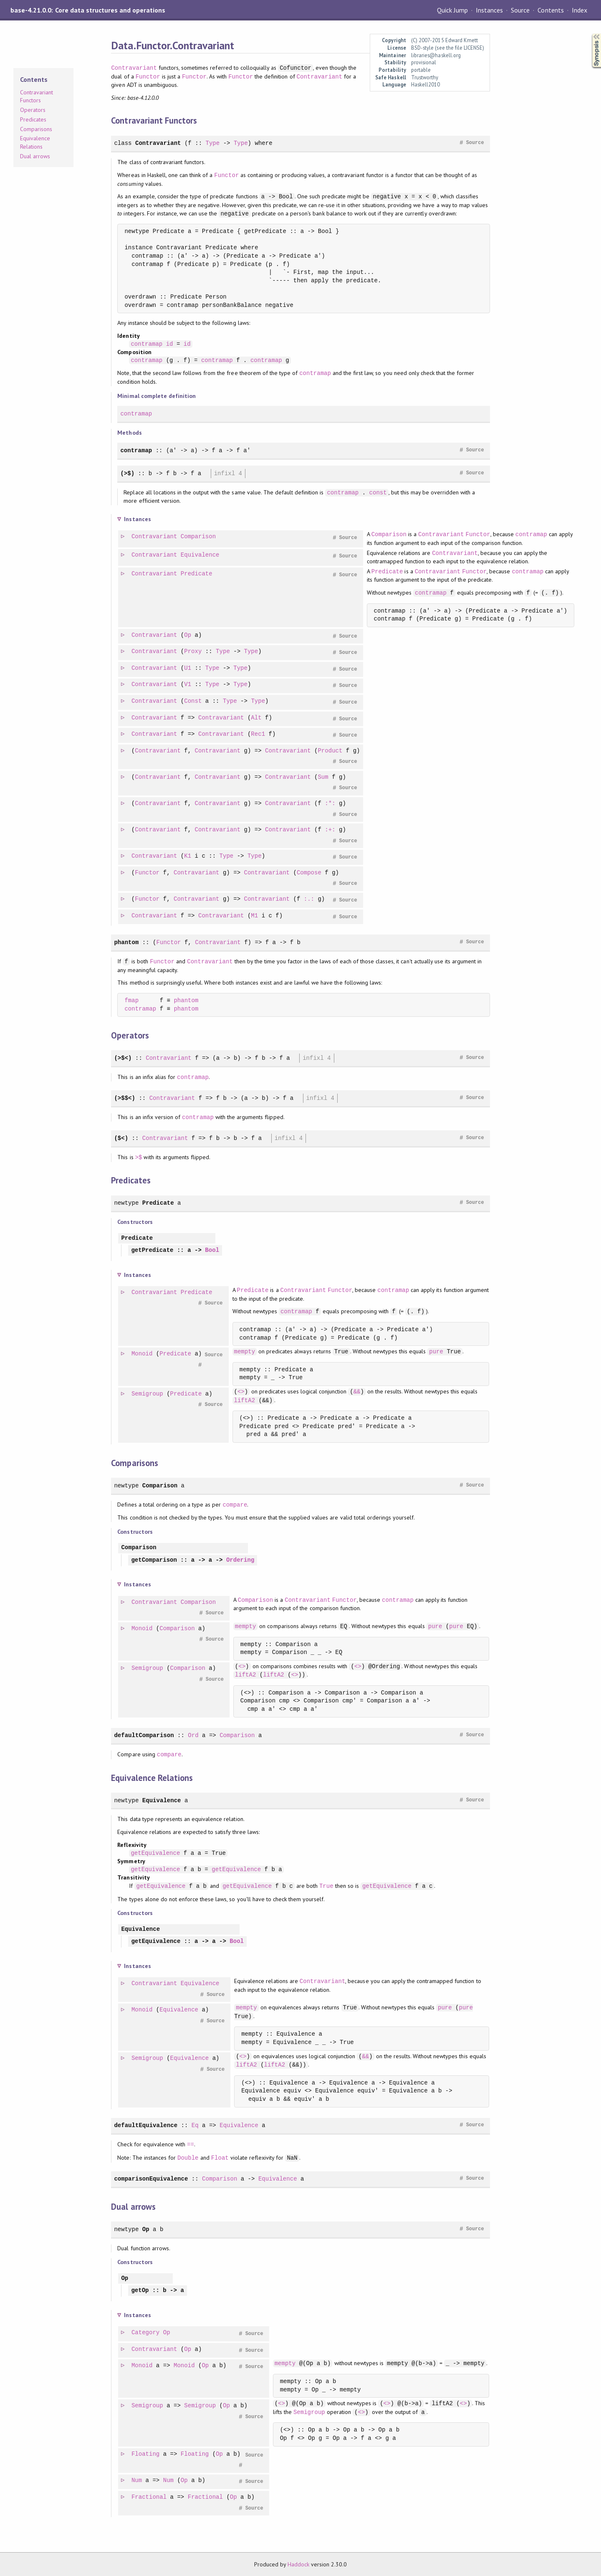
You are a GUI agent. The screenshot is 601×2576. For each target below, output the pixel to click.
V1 (188, 685)
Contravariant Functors (36, 96)
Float (220, 2158)
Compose (309, 873)
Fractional (149, 2497)
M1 (254, 916)
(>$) (127, 473)
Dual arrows (35, 156)
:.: (309, 899)
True (326, 1886)
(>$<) (122, 1058)
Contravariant (134, 68)
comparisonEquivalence (151, 2179)
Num (137, 2481)
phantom (126, 942)
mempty (244, 1351)
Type (212, 143)
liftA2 (244, 1400)
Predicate (197, 574)
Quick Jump (452, 10)
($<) (121, 1138)
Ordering (240, 1560)
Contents (550, 10)
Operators (32, 110)
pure (436, 1351)
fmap (131, 1001)
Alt (256, 718)
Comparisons (36, 129)
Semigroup (148, 1394)
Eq (195, 2125)
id (169, 344)
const (378, 492)
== (190, 2144)
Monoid (142, 1354)
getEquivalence (155, 1853)
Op (188, 635)
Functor (148, 77)
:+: (330, 830)
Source (520, 10)
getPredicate (152, 1250)
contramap (146, 344)
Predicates (33, 119)
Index (579, 10)
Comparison (198, 537)
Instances (489, 10)
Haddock (298, 2564)
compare (234, 1505)
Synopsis (590, 33)
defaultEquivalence (145, 2125)
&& (357, 1392)
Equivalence (200, 555)
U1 (188, 668)
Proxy (193, 652)
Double (188, 2158)
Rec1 (258, 734)
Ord (193, 1735)
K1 (188, 856)
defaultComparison (144, 1735)
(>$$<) (124, 1098)
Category (146, 2333)
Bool (212, 1250)
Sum (323, 777)
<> (241, 1392)
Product (330, 751)
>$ (138, 1157)
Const (193, 701)
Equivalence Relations (35, 142)
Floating (146, 2454)
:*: (330, 804)
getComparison (154, 1560)
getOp (140, 2291)
